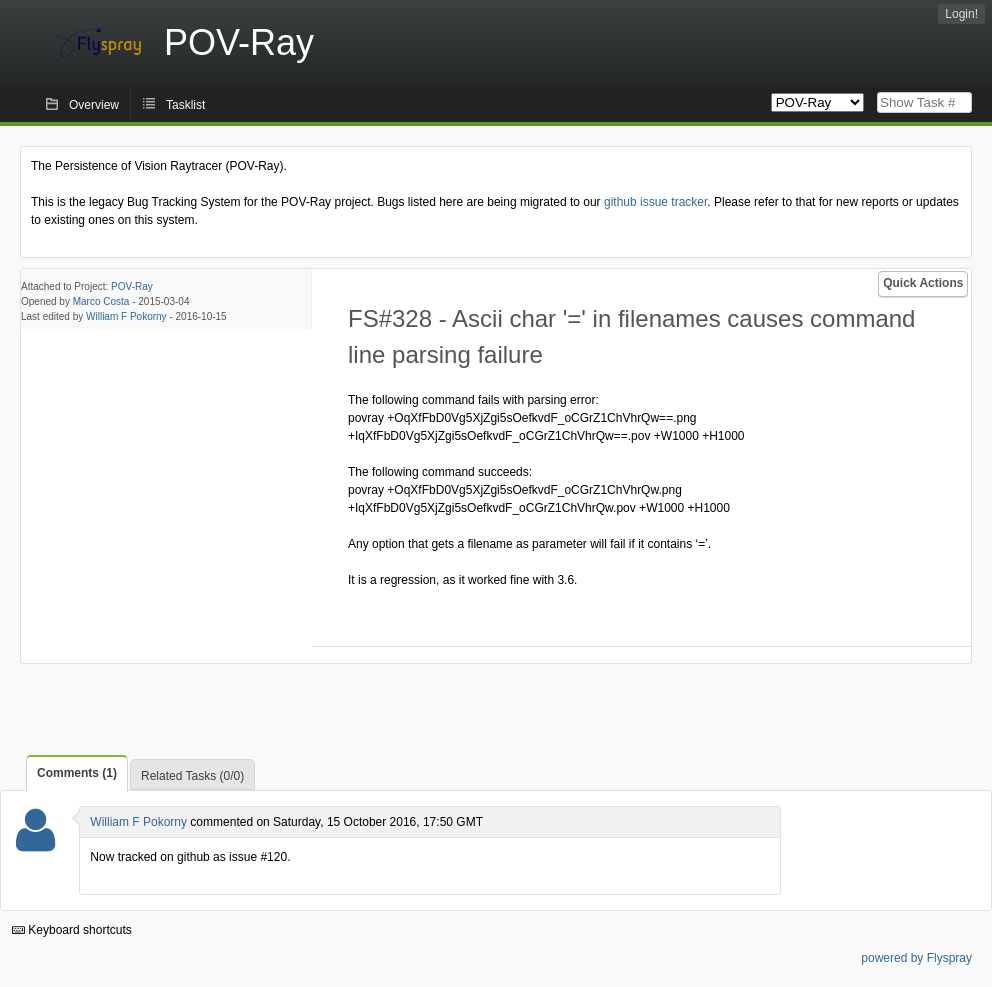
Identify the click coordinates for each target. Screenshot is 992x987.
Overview (94, 105)
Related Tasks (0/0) (192, 776)
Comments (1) (77, 773)
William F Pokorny (126, 316)
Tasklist (185, 105)
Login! (961, 14)
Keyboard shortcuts (72, 930)
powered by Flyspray (916, 958)
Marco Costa (101, 301)
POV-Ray (132, 286)
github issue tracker (655, 202)
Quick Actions (923, 283)
